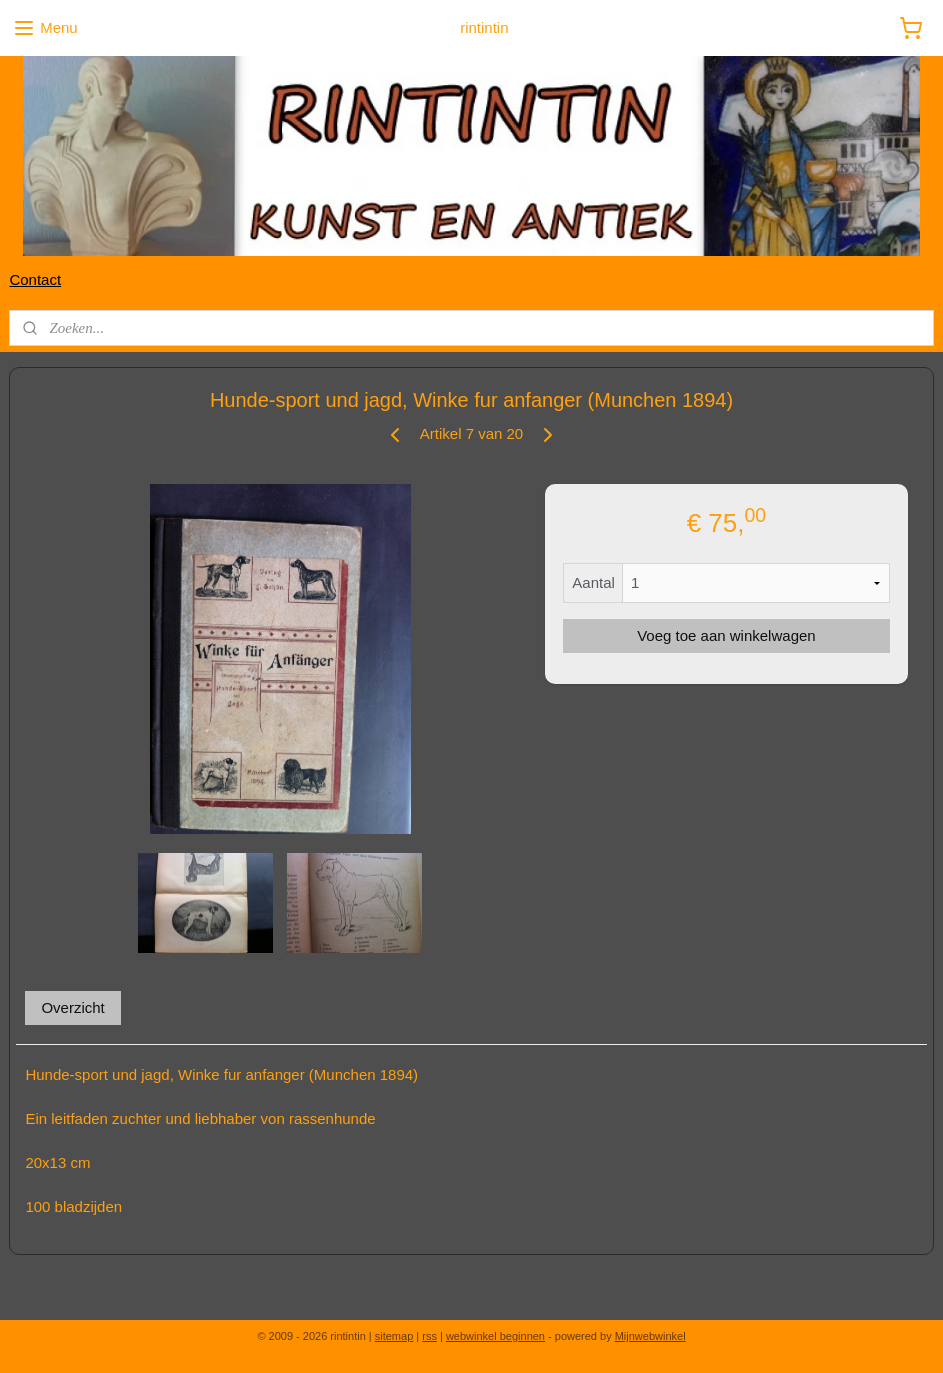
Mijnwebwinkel (650, 1336)
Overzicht (72, 1006)
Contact (35, 279)
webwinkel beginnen (495, 1336)
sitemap (394, 1336)
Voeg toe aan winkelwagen (726, 635)
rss (429, 1336)
